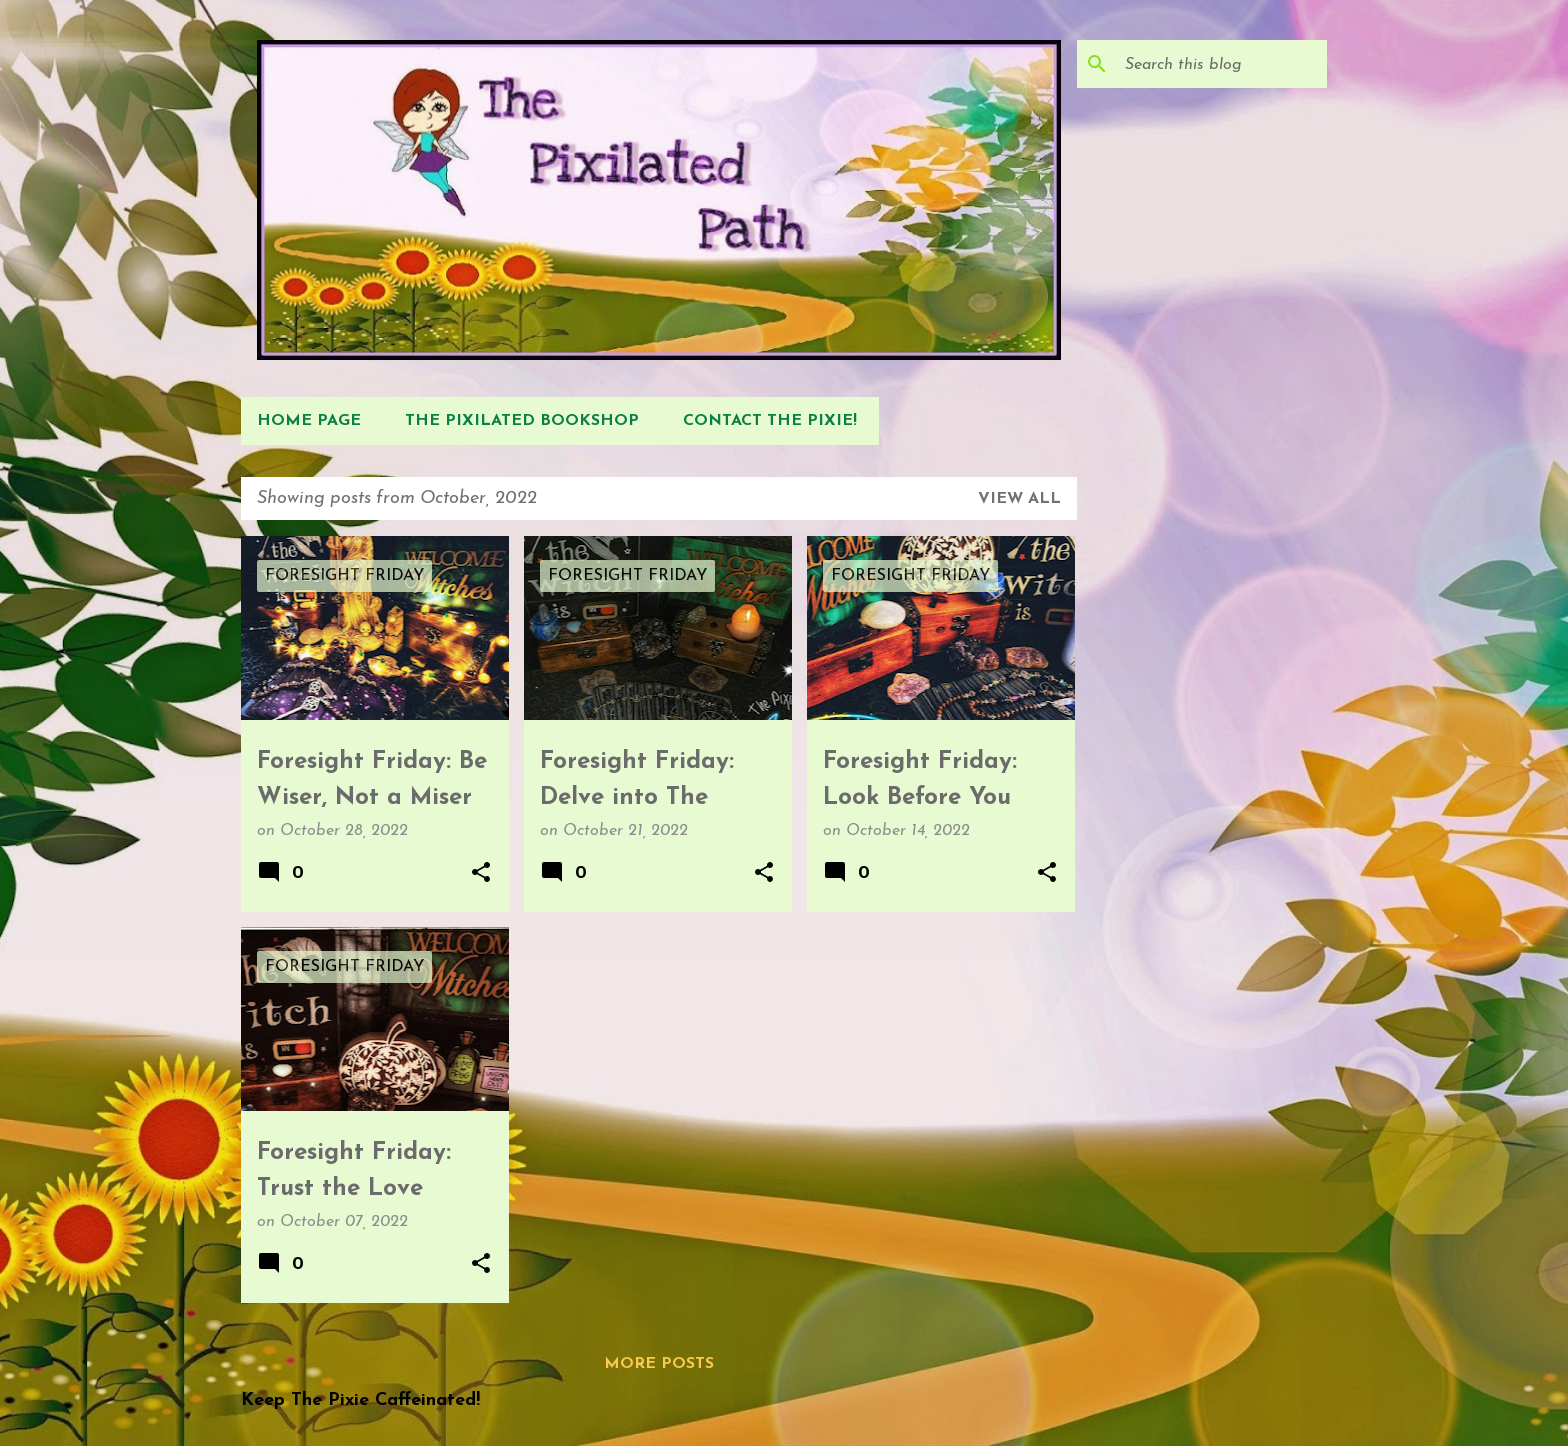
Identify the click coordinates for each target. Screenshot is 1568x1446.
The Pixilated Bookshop (522, 421)
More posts (659, 1364)
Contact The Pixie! (770, 421)
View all (1019, 499)
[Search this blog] (1222, 64)
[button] (481, 874)
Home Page (309, 421)
